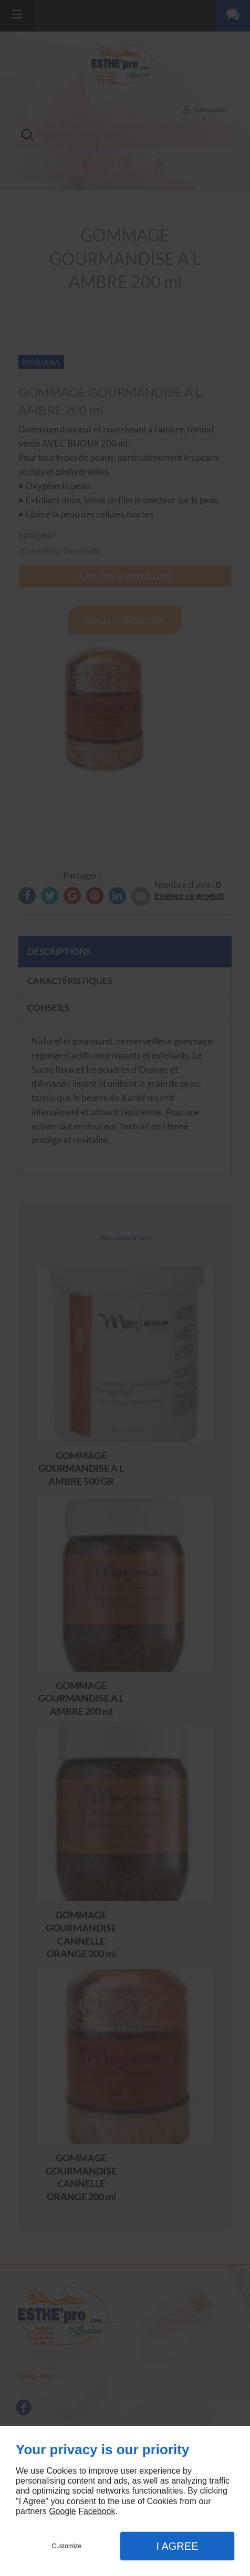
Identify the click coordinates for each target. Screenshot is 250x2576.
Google (62, 2511)
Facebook (96, 2511)
